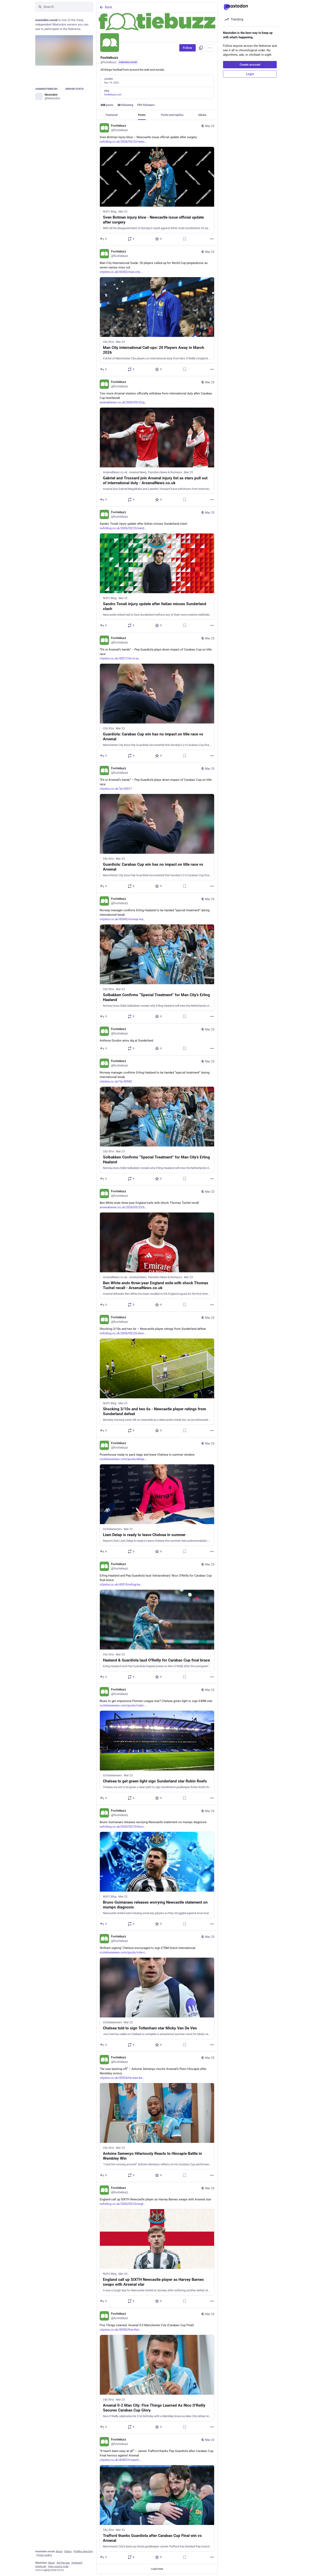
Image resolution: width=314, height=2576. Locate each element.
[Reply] (104, 238)
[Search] (64, 6)
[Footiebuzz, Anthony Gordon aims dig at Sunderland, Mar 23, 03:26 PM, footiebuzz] (157, 1039)
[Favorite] (158, 238)
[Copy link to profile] (201, 47)
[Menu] (210, 47)
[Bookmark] (184, 238)
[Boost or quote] (131, 238)
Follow (187, 48)
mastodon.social (128, 62)
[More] (211, 238)
